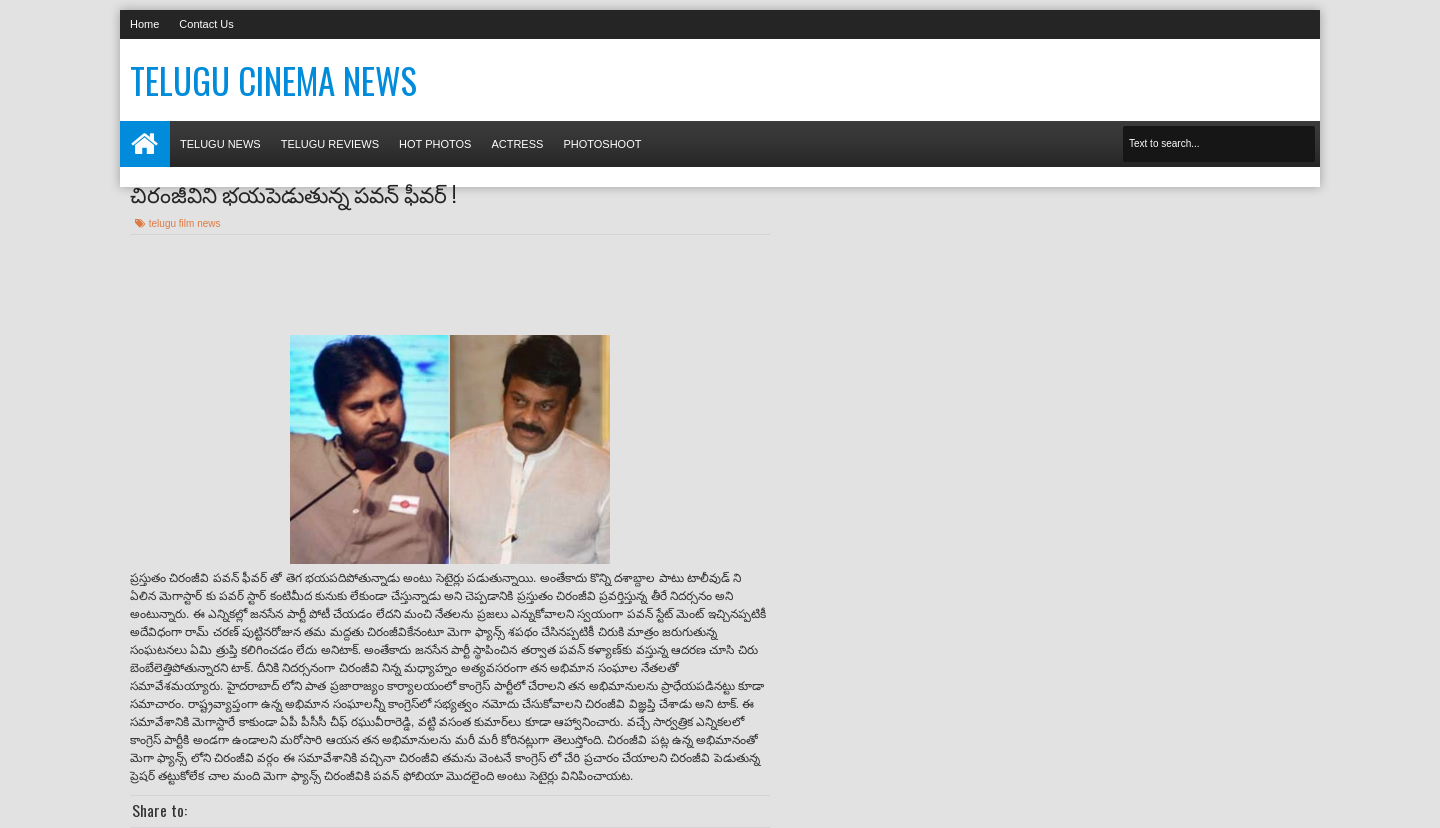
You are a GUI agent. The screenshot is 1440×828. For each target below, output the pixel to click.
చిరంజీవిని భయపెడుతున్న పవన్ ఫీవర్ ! (293, 193)
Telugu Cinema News (273, 80)
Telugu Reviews (330, 144)
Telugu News (220, 144)
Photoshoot (602, 144)
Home (144, 24)
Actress (517, 144)
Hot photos (435, 144)
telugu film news (185, 223)
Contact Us (206, 24)
